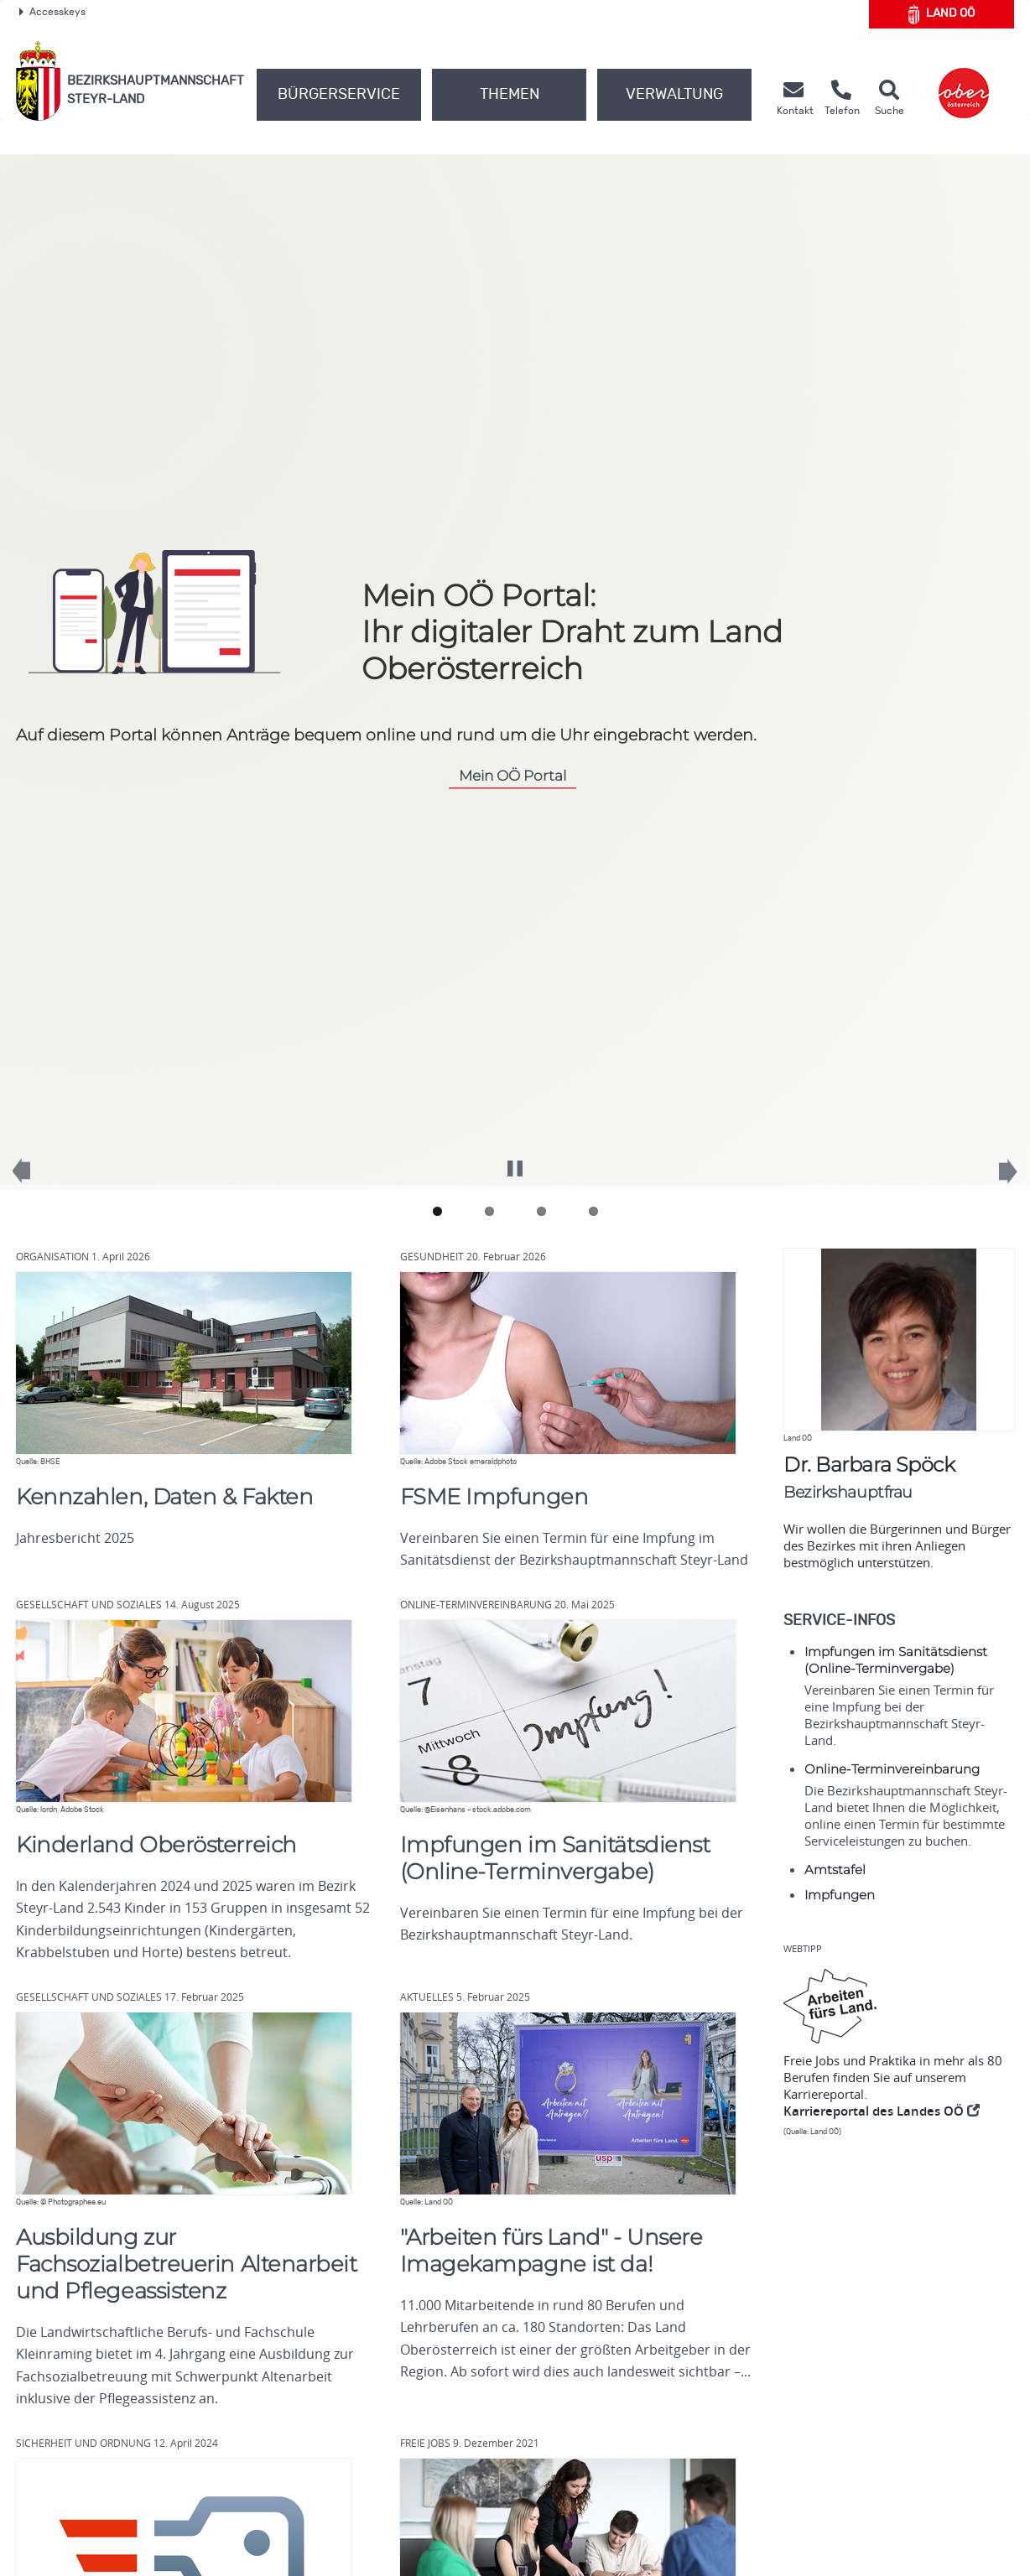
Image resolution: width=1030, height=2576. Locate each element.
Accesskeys (52, 12)
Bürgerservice (339, 94)
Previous (34, 1179)
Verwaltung (674, 94)
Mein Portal (512, 775)
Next (996, 1180)
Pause (515, 1161)
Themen (509, 94)
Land (941, 14)
